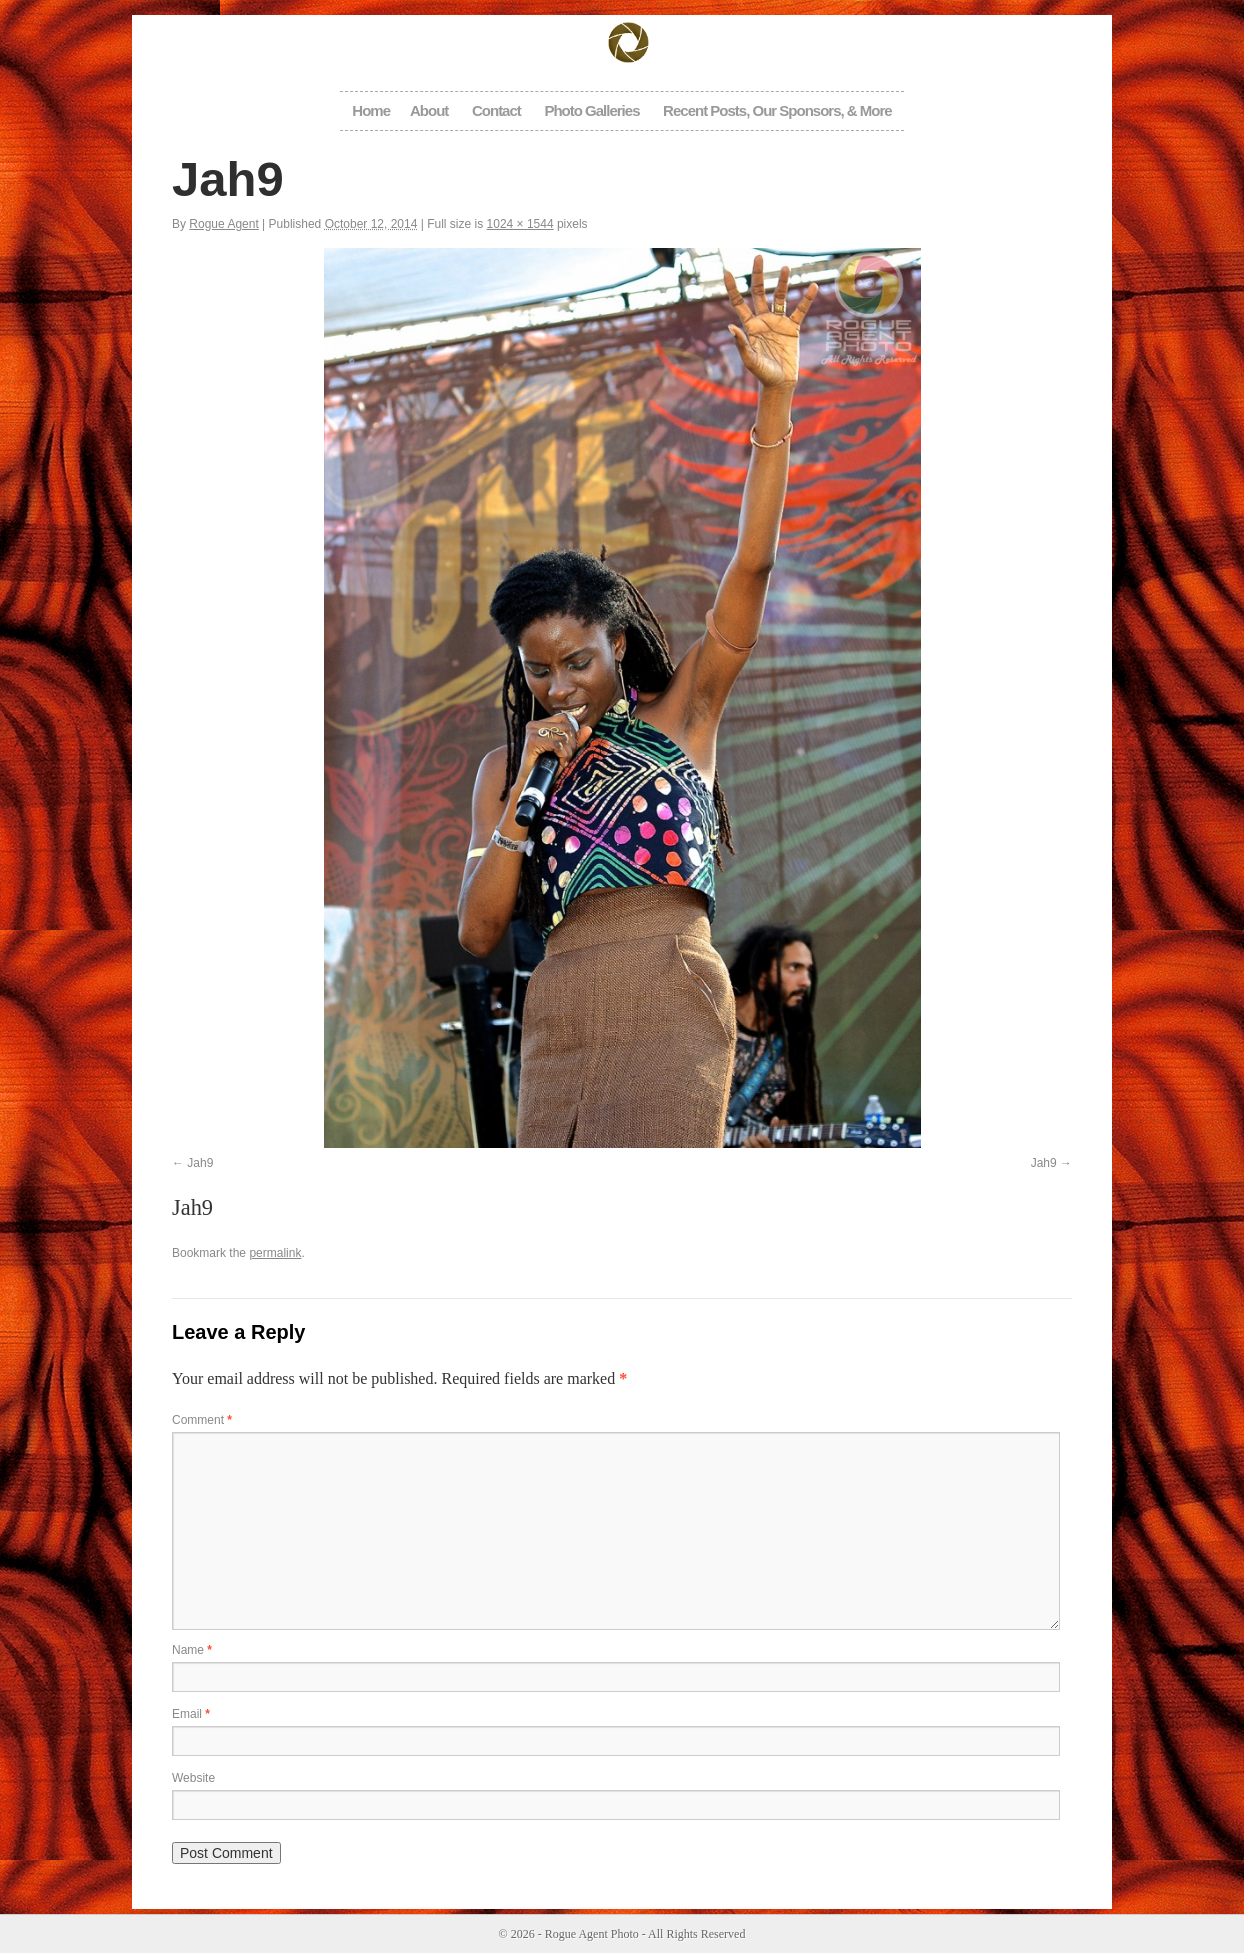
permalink (275, 1253)
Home (371, 110)
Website (193, 1778)
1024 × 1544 (520, 224)
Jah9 (200, 1163)
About (429, 110)
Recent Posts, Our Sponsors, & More (777, 110)
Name (192, 1650)
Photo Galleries (591, 110)
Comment (202, 1420)
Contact (496, 110)
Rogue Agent (223, 224)
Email (191, 1714)
